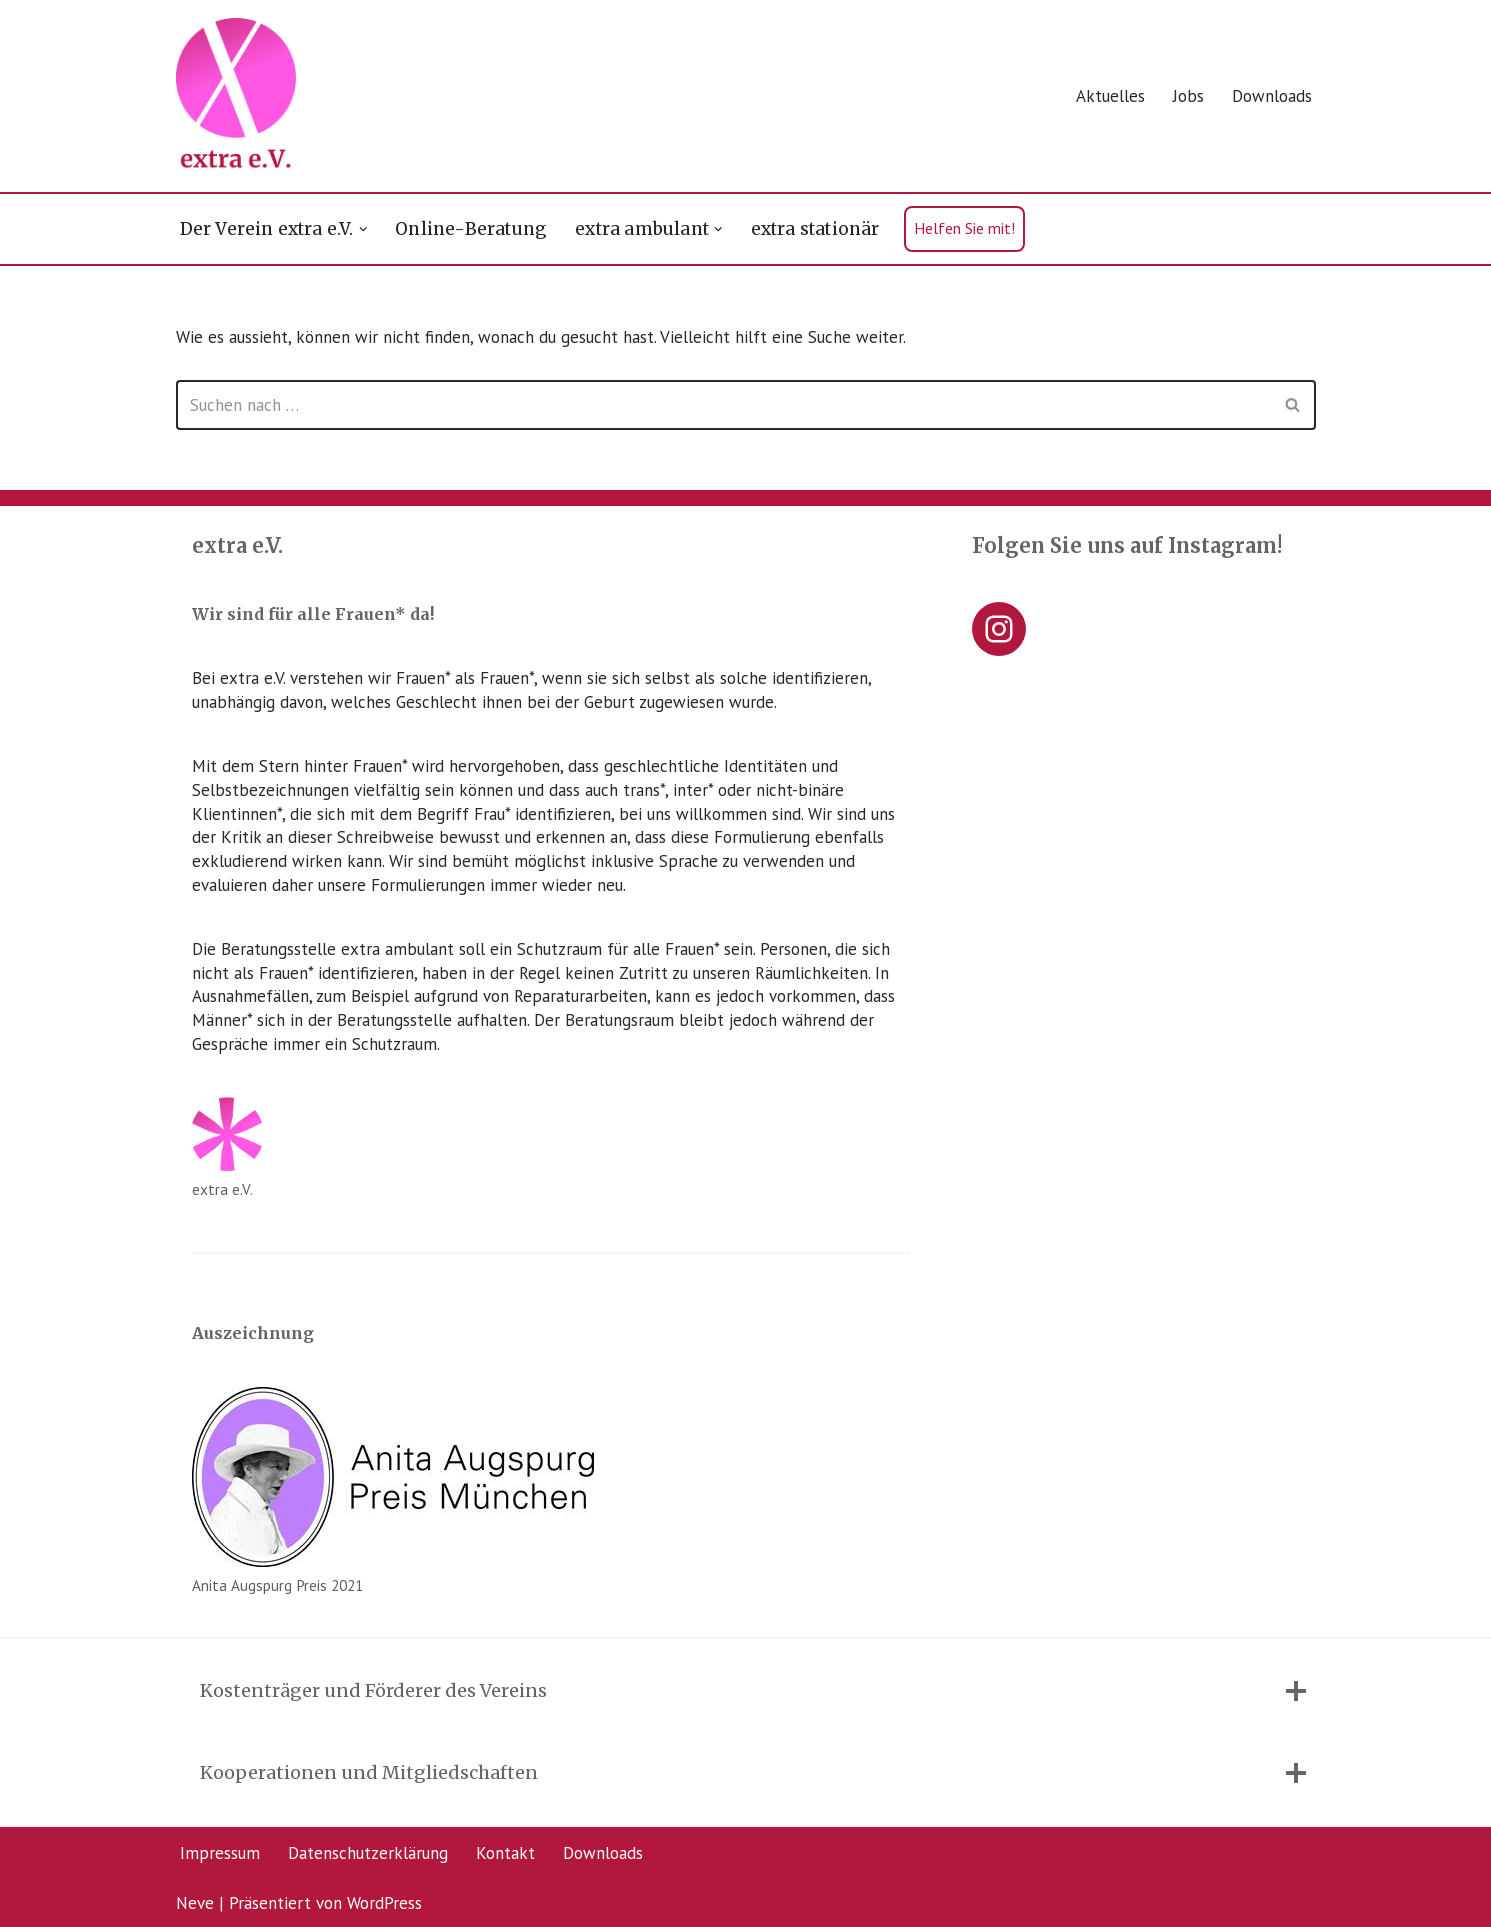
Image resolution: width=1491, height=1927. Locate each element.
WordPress (384, 1902)
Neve (195, 1902)
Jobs (1188, 96)
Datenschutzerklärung (368, 1853)
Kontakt (505, 1853)
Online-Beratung (471, 229)
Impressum (220, 1853)
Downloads (1272, 96)
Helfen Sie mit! (964, 228)
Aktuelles (1110, 96)
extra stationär (815, 229)
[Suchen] (723, 405)
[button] (363, 229)
